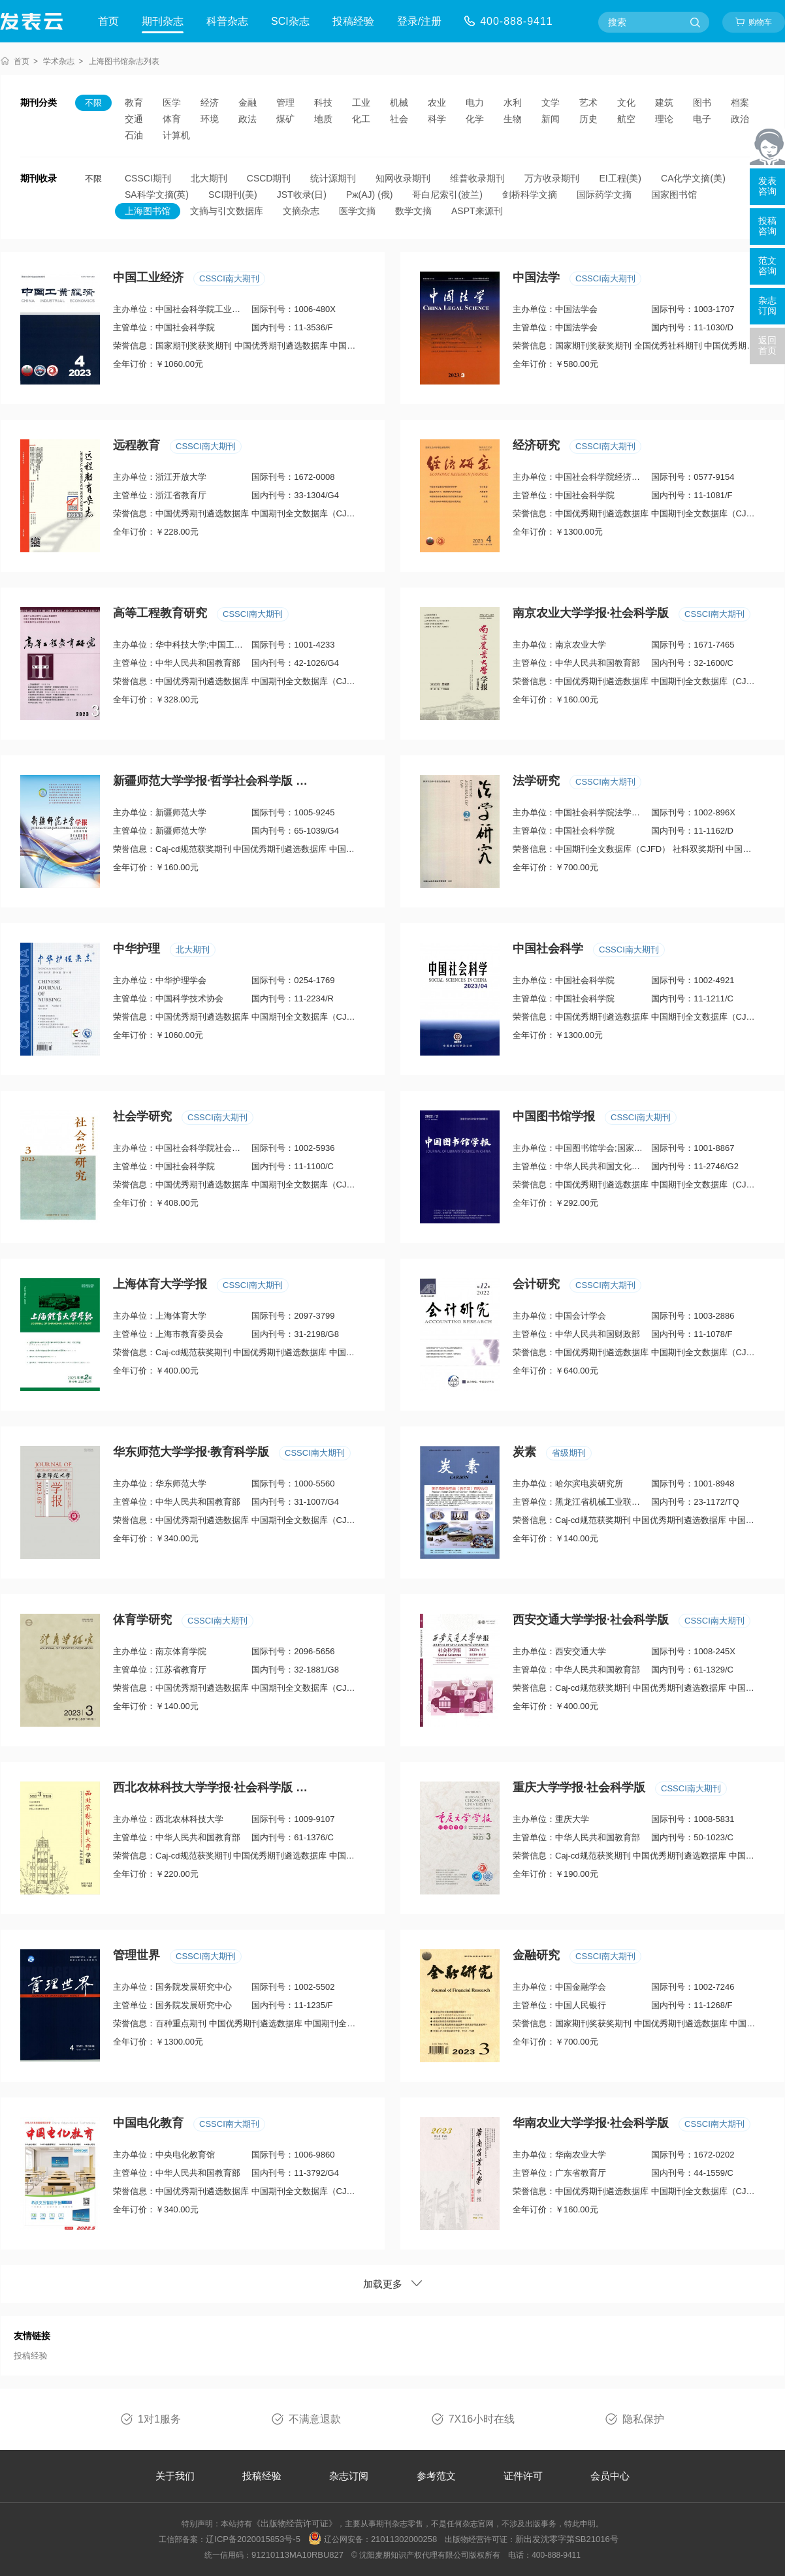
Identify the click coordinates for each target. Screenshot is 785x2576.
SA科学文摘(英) (157, 194)
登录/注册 (419, 21)
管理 (285, 102)
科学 (437, 119)
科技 (323, 102)
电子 (702, 119)
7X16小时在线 (482, 2419)
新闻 (550, 119)
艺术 (588, 102)
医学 (172, 102)
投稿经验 (353, 21)
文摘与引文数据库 (226, 211)
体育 (172, 119)
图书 (702, 102)
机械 (399, 102)
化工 (361, 119)
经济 (209, 102)
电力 (475, 102)
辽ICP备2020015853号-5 (253, 2539)
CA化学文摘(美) (693, 178)
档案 (740, 102)
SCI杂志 (290, 21)
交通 (134, 119)
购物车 (760, 22)
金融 (247, 102)
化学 (475, 119)
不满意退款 (315, 2419)
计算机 (176, 135)
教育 (134, 102)
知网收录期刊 (403, 178)
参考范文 (436, 2475)
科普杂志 (227, 21)
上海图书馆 (147, 211)
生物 (513, 119)
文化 (626, 102)
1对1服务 (159, 2419)
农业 (437, 102)
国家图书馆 (674, 194)
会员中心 (610, 2475)
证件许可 (523, 2475)
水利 (513, 102)
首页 (108, 21)
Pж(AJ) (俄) (369, 194)
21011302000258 (404, 2539)
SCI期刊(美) (232, 194)
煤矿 (285, 119)
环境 (209, 119)
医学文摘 (357, 211)
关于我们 (175, 2475)
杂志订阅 (348, 2475)
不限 (93, 103)
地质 (323, 119)
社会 (399, 119)
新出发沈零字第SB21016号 (566, 2539)
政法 (247, 119)
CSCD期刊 (269, 178)
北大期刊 (209, 178)
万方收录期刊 (551, 178)
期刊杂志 (163, 21)
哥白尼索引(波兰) (447, 194)
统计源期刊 (333, 178)
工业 (361, 102)
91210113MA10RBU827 (297, 2555)
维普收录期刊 (477, 178)
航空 (626, 119)
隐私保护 (643, 2419)
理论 (664, 119)
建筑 (664, 102)
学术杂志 (58, 61)
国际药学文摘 (604, 194)
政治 (740, 119)
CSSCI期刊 (148, 178)
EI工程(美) (620, 178)
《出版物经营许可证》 (294, 2523)
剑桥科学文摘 (529, 194)
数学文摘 (413, 211)
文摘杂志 (301, 211)
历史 (588, 119)
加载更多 (392, 2283)
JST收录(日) (302, 194)
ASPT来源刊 (477, 211)
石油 (134, 135)
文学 (550, 102)
